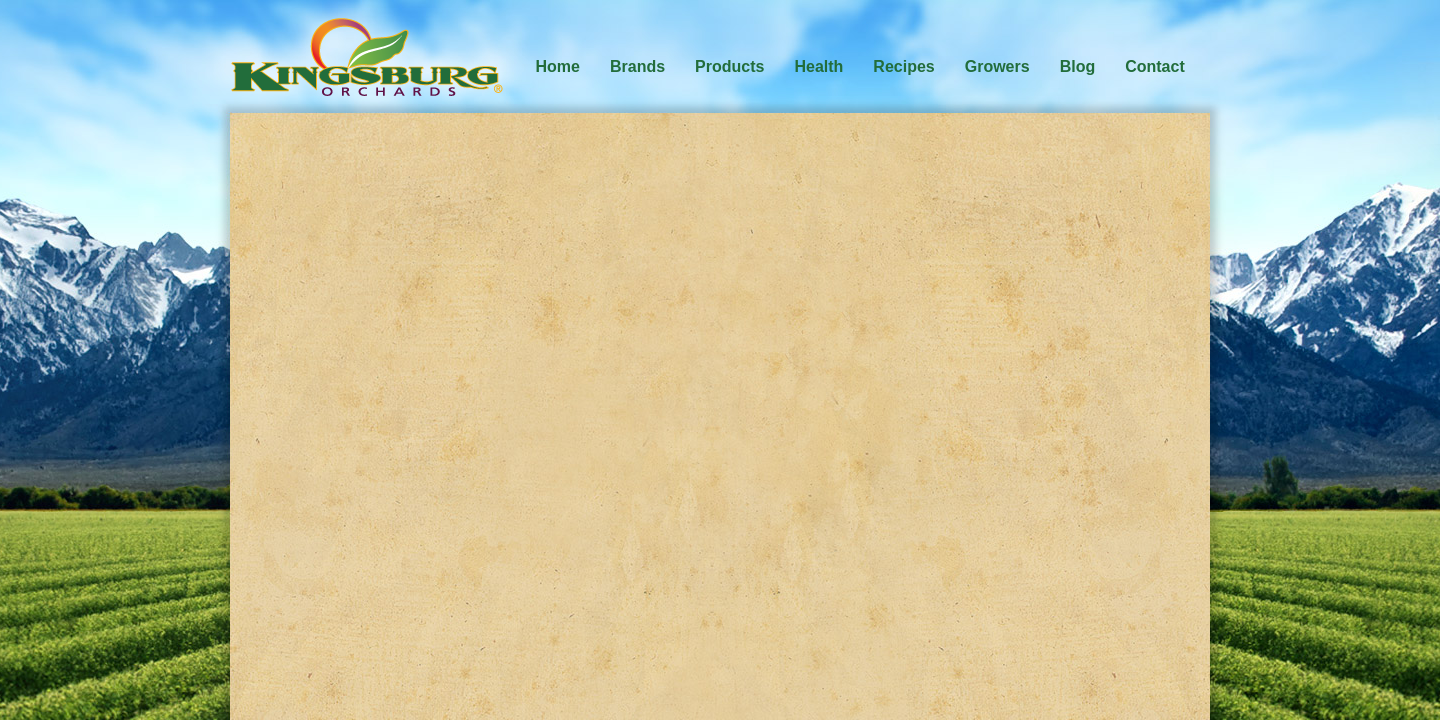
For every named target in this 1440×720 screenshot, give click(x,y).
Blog (1078, 66)
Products (729, 66)
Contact (1155, 66)
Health (818, 66)
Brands (637, 66)
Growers (997, 66)
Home (558, 66)
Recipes (903, 66)
